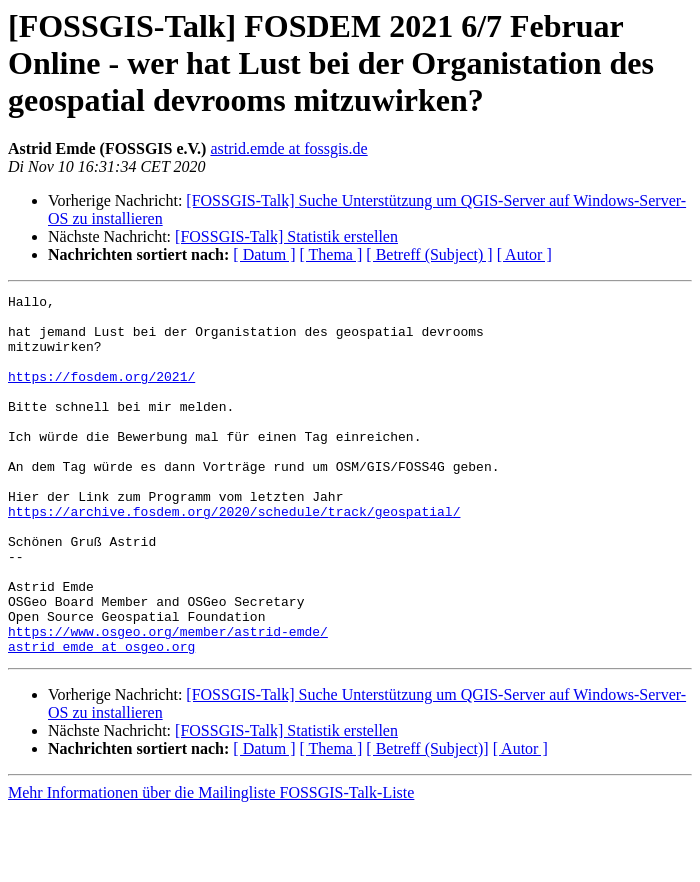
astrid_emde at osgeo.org (101, 718)
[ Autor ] (524, 254)
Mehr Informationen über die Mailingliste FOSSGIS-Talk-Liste (211, 864)
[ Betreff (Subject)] (427, 820)
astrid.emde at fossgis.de (288, 148)
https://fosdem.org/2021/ (101, 394)
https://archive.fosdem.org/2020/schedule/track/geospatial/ (234, 556)
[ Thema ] (331, 254)
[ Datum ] (264, 254)
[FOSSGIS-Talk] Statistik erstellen (286, 236)
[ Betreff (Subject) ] (429, 254)
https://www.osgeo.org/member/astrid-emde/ (168, 700)
